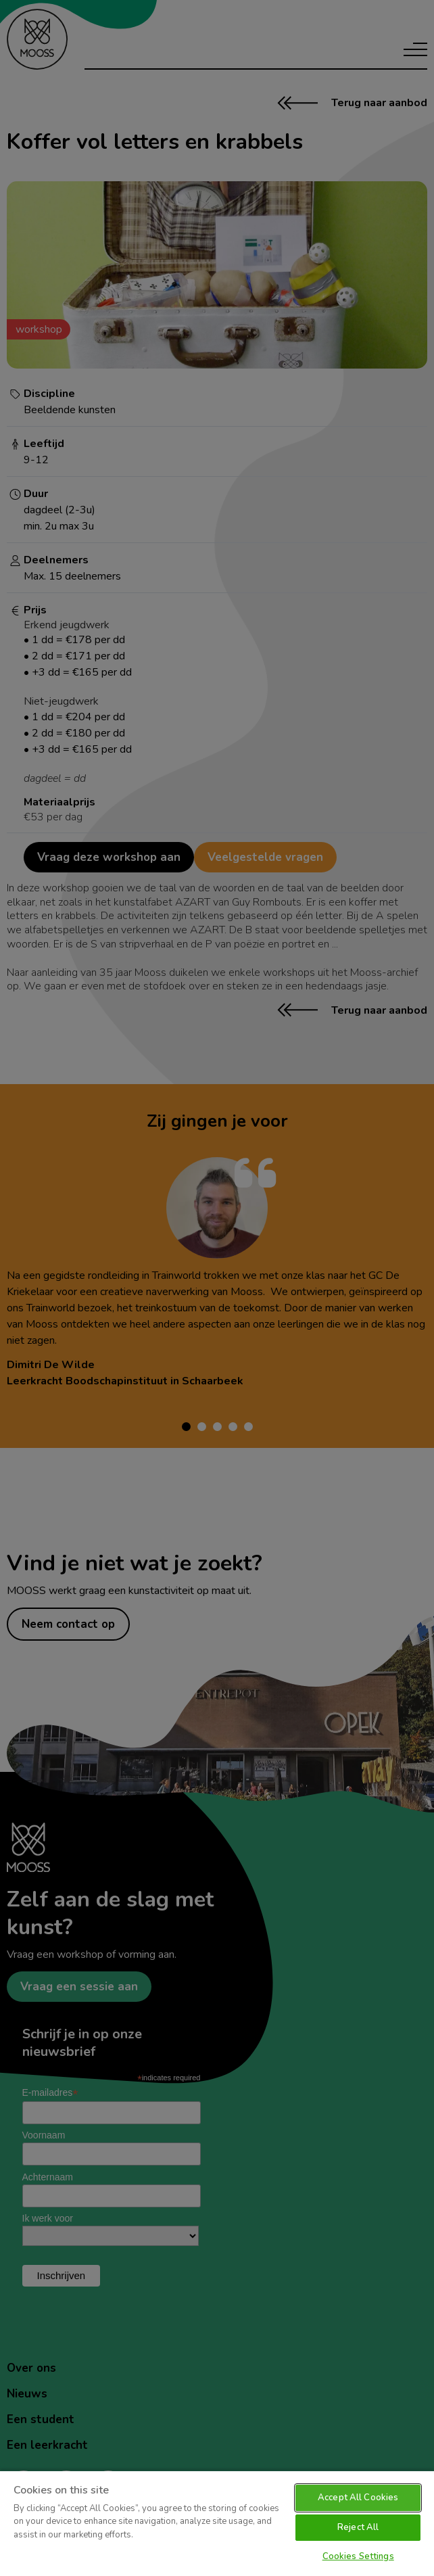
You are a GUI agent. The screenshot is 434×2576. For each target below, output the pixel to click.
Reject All (358, 2527)
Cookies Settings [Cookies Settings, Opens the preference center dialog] (358, 2556)
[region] (217, 2523)
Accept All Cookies (358, 2497)
